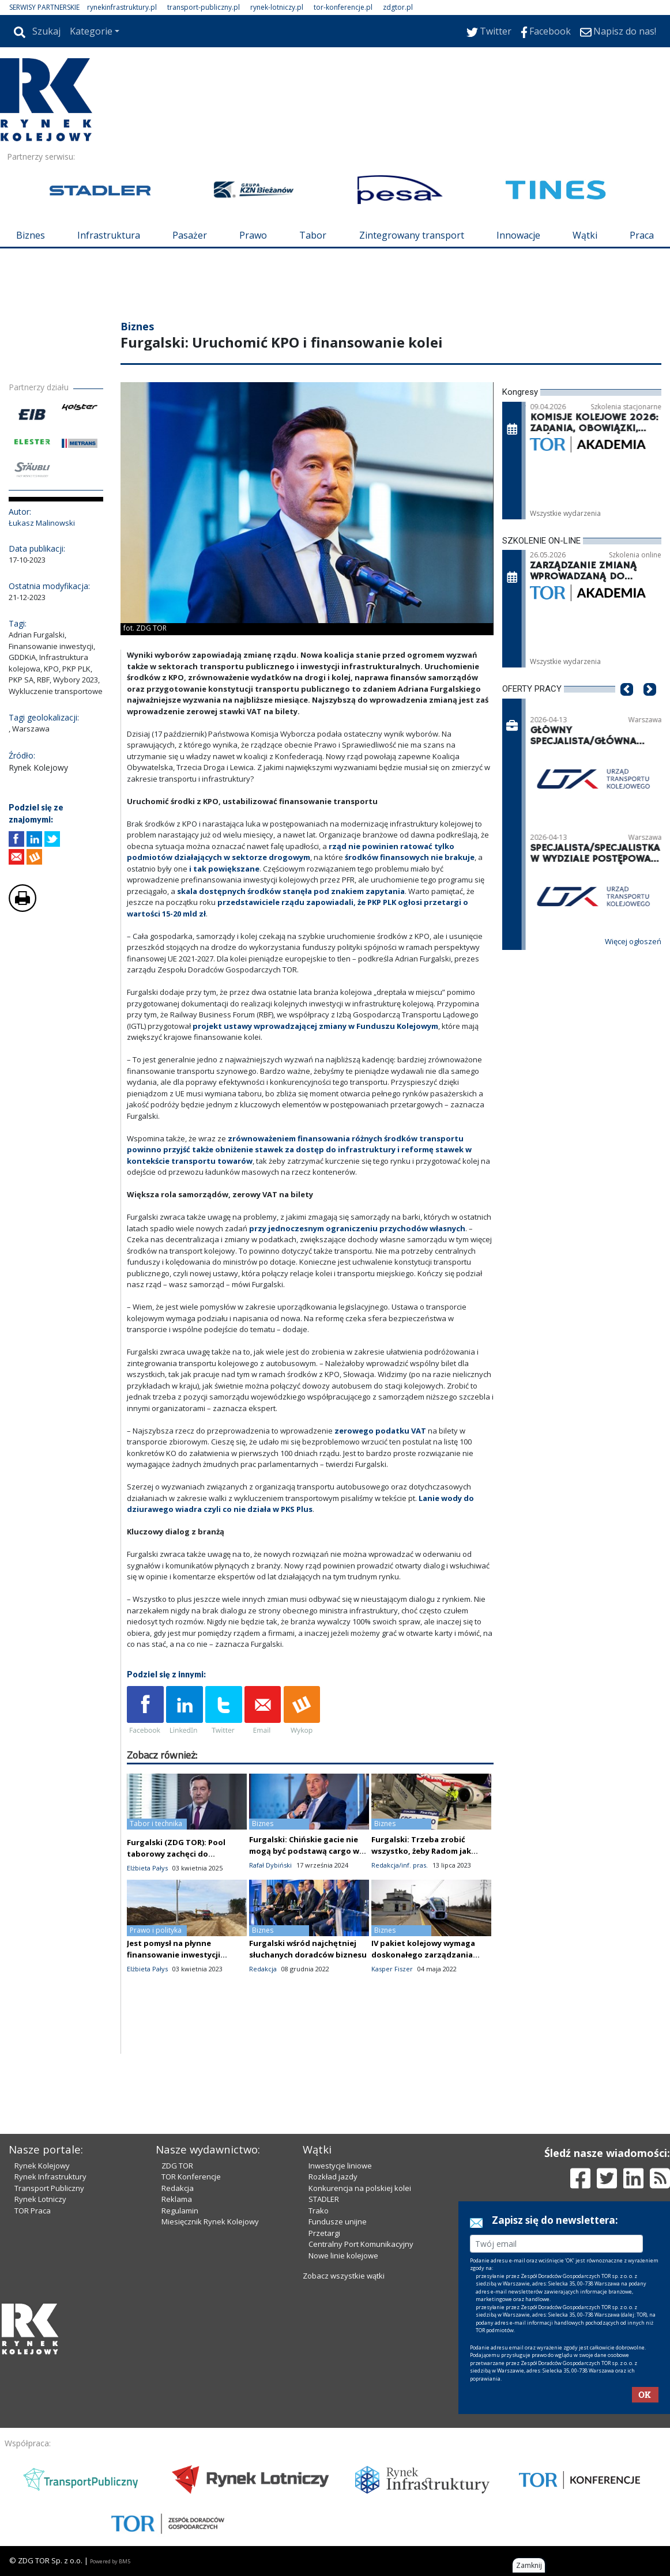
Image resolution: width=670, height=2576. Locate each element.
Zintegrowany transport (411, 235)
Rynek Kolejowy (42, 2165)
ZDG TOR (177, 2165)
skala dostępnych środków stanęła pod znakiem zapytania (291, 891)
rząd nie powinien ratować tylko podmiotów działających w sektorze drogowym (290, 852)
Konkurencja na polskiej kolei (359, 2188)
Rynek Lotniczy (40, 2199)
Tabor (312, 235)
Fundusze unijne (337, 2221)
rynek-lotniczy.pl (276, 7)
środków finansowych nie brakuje (410, 857)
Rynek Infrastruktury (50, 2176)
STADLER (323, 2199)
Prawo (253, 235)
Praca (642, 235)
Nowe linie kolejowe (343, 2255)
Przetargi (324, 2233)
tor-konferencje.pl (343, 7)
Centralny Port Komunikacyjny (360, 2244)
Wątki (585, 235)
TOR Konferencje (191, 2176)
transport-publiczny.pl (203, 7)
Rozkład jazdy (332, 2176)
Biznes (30, 235)
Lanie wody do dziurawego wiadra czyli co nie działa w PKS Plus (300, 1504)
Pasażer (189, 235)
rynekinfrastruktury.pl (122, 7)
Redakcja (177, 2188)
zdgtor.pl (398, 7)
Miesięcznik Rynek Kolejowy (210, 2221)
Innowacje (518, 235)
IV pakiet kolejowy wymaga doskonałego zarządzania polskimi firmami (423, 1954)
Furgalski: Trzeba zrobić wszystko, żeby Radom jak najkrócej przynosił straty (421, 1851)
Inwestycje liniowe (340, 2165)
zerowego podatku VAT (381, 1430)
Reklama (176, 2199)
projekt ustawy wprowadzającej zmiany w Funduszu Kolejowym (315, 1026)
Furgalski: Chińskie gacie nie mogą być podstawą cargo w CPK (304, 1851)
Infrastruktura (108, 235)
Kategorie (91, 31)
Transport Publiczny (49, 2188)
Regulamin (179, 2210)
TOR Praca (32, 2210)
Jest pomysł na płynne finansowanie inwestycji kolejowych (173, 1954)
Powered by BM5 (110, 2561)
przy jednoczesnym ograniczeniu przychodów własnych (357, 1228)
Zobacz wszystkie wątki (344, 2275)
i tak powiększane (224, 868)
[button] (626, 707)
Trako (318, 2210)
